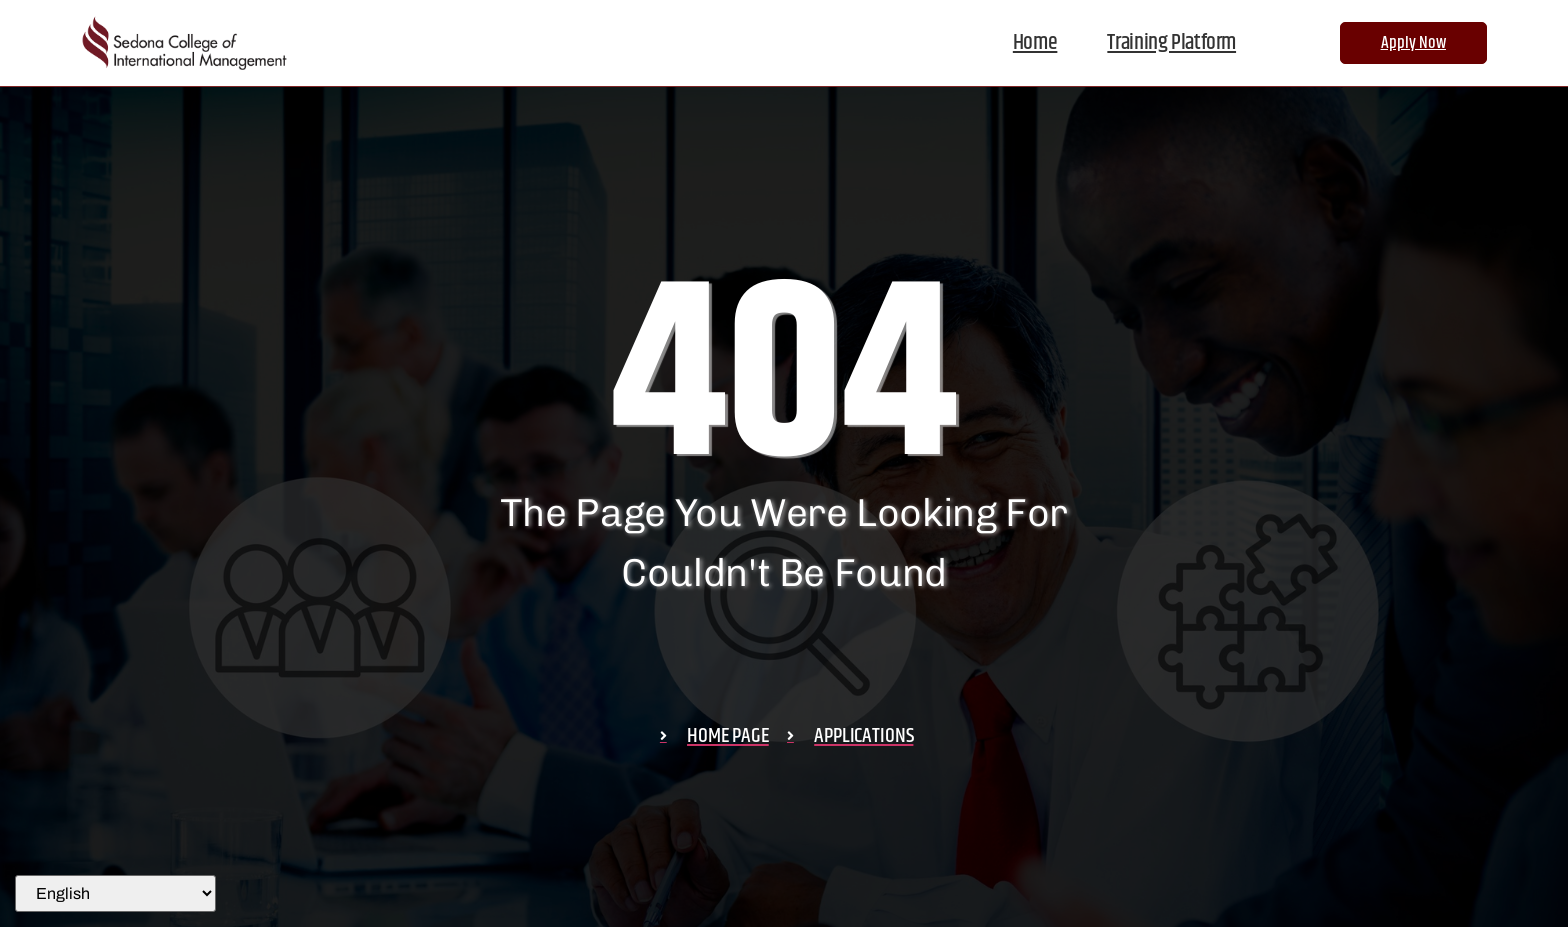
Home (1035, 43)
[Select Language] (115, 893)
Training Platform (1171, 43)
